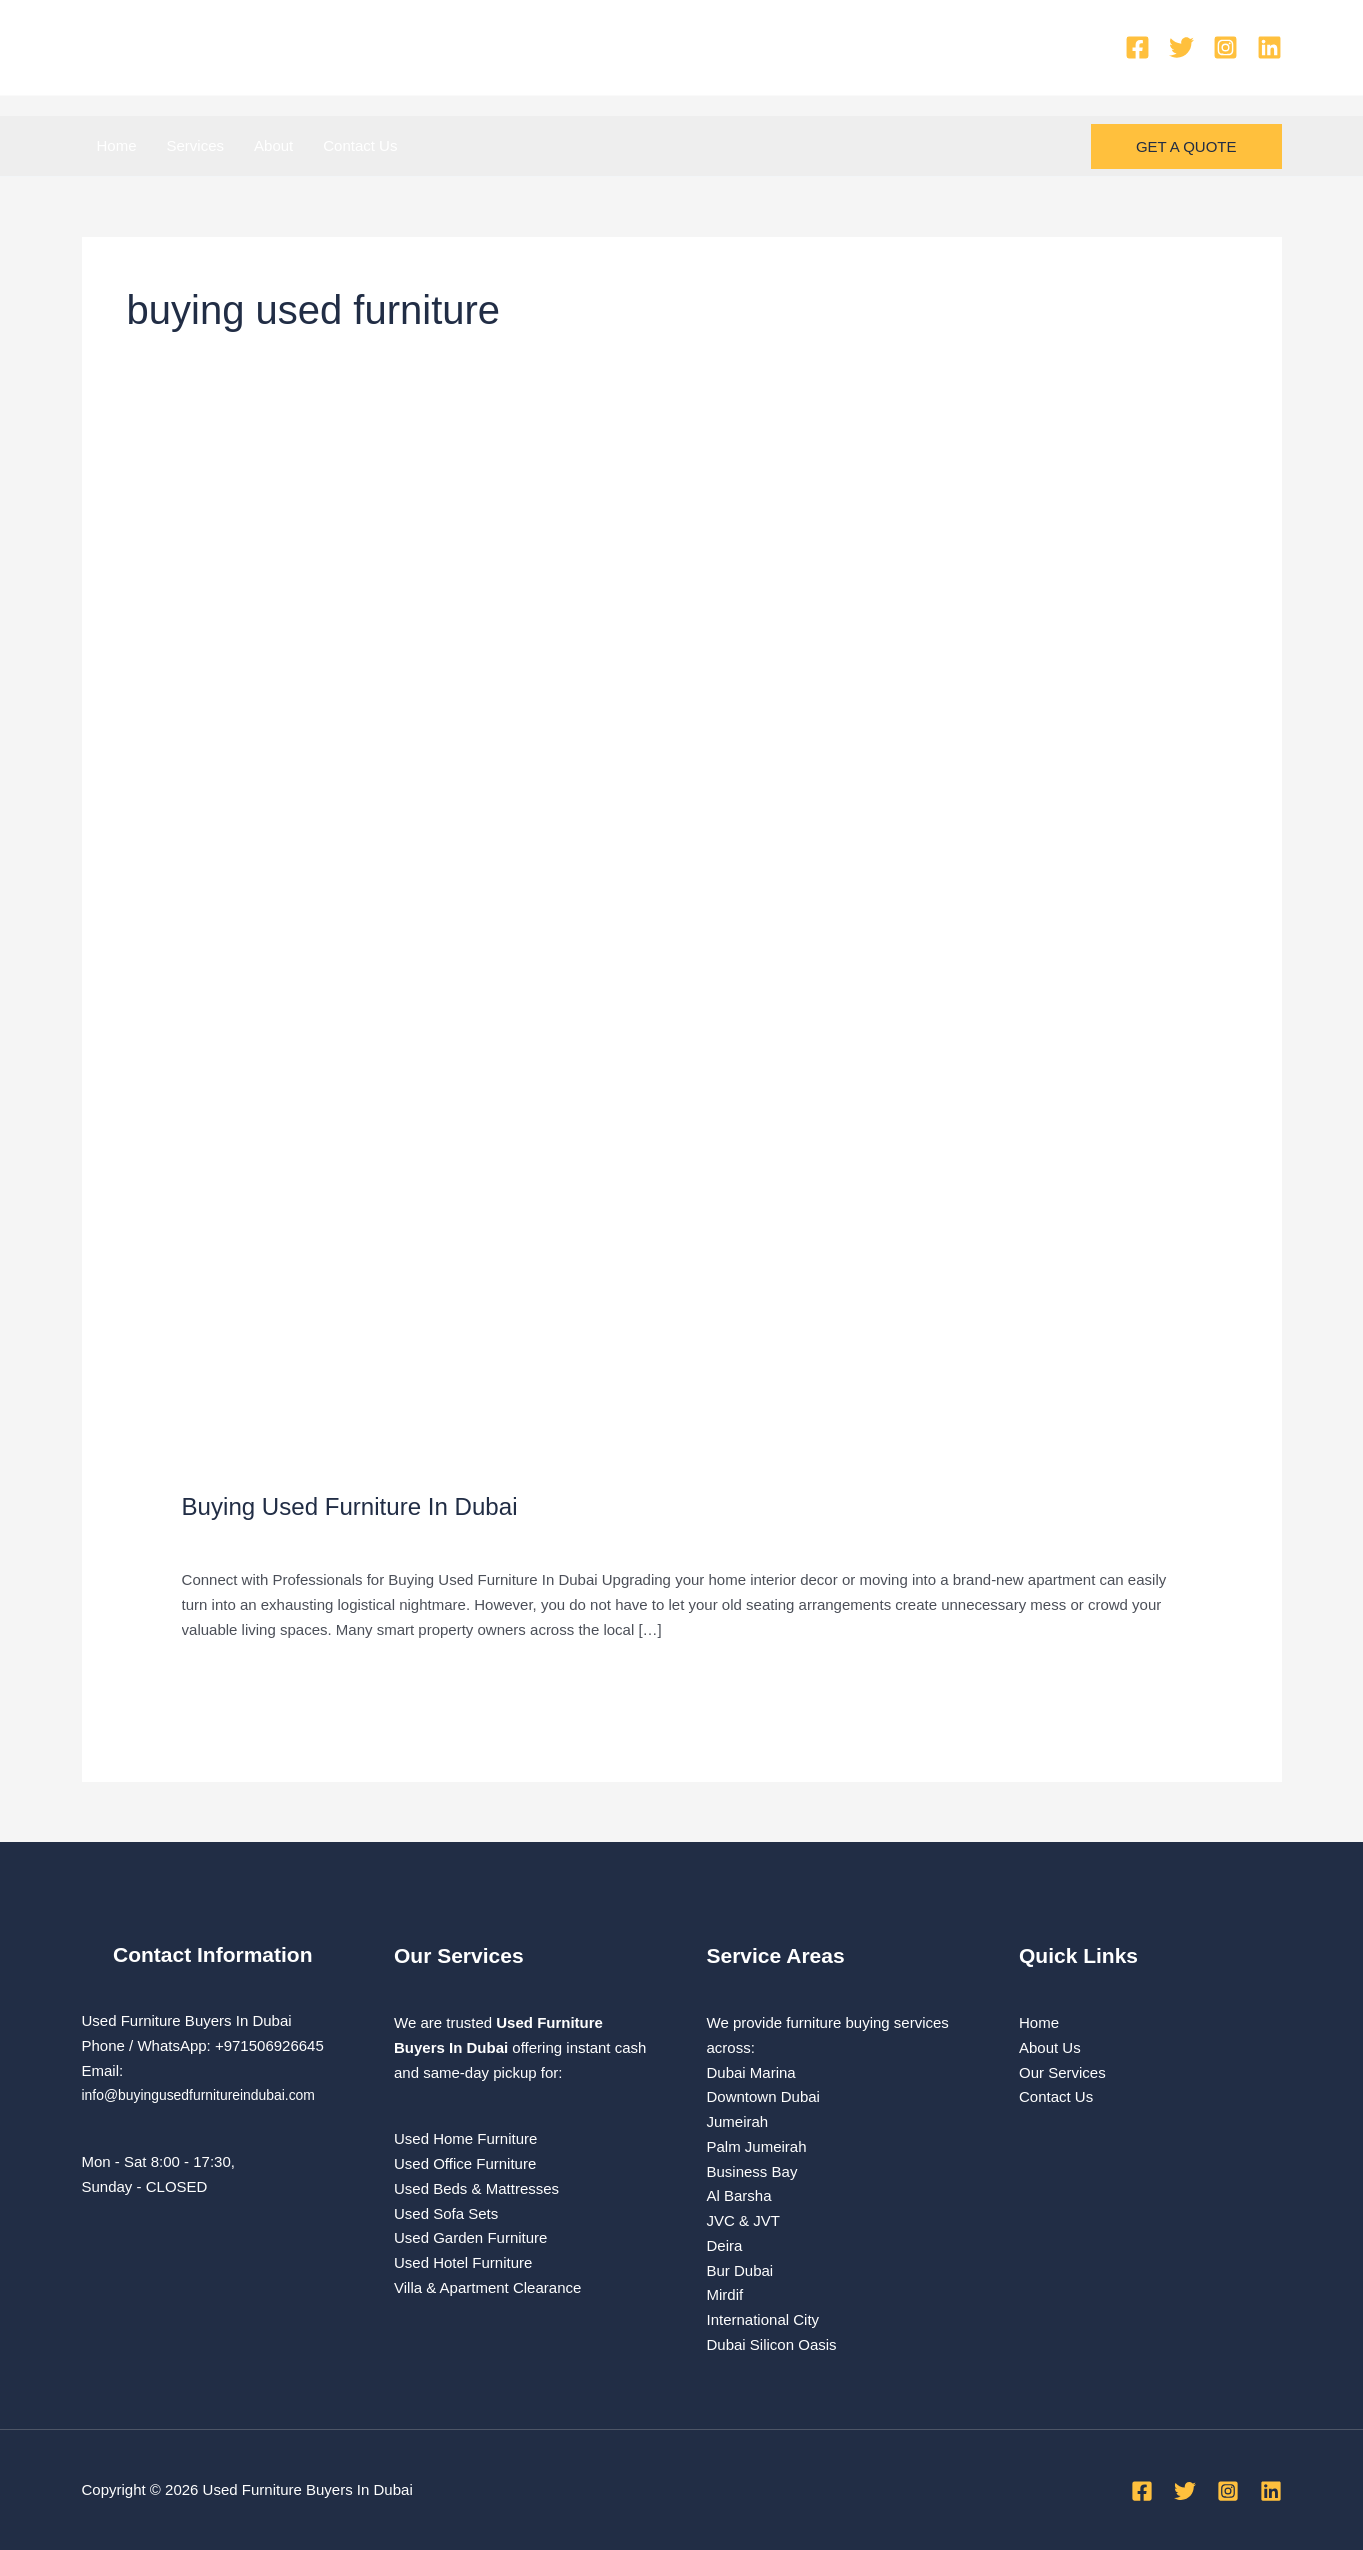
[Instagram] (1225, 47)
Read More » (225, 1675)
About (273, 145)
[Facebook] (1137, 47)
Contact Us (360, 145)
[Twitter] (1181, 47)
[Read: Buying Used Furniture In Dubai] (682, 965)
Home (117, 145)
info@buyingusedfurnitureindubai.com (208, 2094)
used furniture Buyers (388, 1538)
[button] (1186, 146)
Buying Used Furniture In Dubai (363, 1506)
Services (196, 145)
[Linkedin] (1269, 47)
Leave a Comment (243, 1538)
